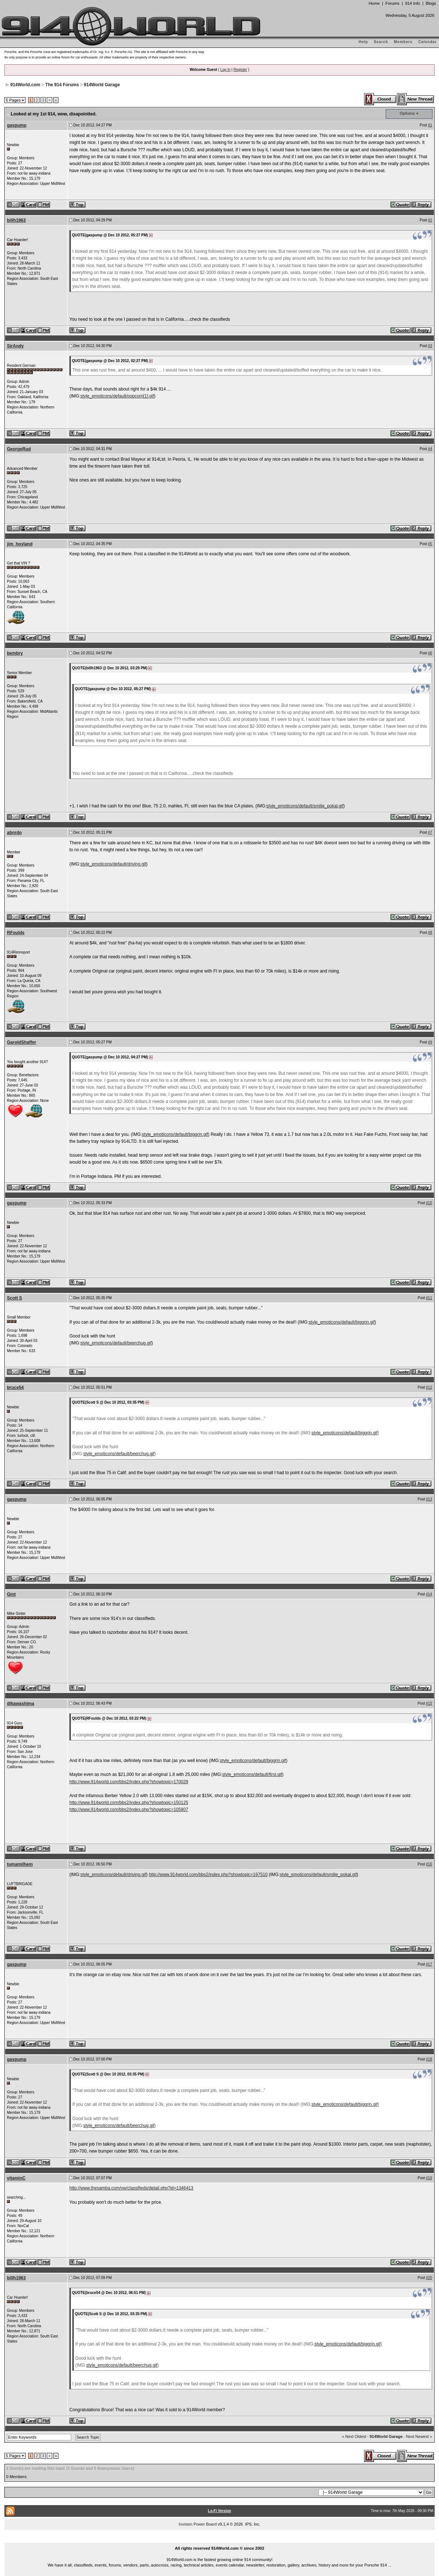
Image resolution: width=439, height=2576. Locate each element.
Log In (225, 70)
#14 (429, 1594)
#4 (430, 449)
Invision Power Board (198, 2524)
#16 (429, 1864)
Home (374, 3)
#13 (429, 1499)
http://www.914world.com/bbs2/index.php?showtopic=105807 (128, 1809)
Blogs (431, 3)
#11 (429, 1298)
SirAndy (15, 346)
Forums (392, 3)
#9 (430, 1042)
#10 (429, 1203)
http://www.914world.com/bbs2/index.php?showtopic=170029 (128, 1781)
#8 (430, 933)
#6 (430, 653)
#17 (429, 1964)
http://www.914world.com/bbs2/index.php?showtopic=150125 (128, 1802)
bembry (15, 653)
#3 (430, 346)
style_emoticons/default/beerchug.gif (116, 1343)
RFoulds (15, 932)
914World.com (25, 84)
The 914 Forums (62, 84)
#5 (430, 544)
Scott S (14, 1298)
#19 (429, 2178)
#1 (430, 125)
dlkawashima (20, 1703)
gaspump (16, 125)
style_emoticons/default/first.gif (252, 1774)
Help (363, 42)
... (219, 2539)
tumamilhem (20, 1864)
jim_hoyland (20, 544)
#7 (430, 832)
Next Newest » (419, 2436)
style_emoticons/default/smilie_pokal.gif (304, 805)
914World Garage (102, 84)
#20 (429, 2278)
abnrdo (14, 832)
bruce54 (15, 1387)
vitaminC (16, 2178)
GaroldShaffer (21, 1042)
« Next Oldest (354, 2436)
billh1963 (16, 220)
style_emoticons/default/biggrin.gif (175, 1134)
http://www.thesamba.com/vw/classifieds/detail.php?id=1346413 (131, 2188)
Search (381, 42)
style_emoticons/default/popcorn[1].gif (117, 396)
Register (240, 70)
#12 (429, 1387)
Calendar (427, 42)
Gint (11, 1594)
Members (403, 42)
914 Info (412, 3)
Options (407, 113)
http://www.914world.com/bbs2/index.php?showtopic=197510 (208, 1874)
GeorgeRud (19, 449)
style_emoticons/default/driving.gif (113, 864)
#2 (430, 220)
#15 (429, 1703)
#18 (429, 2059)
